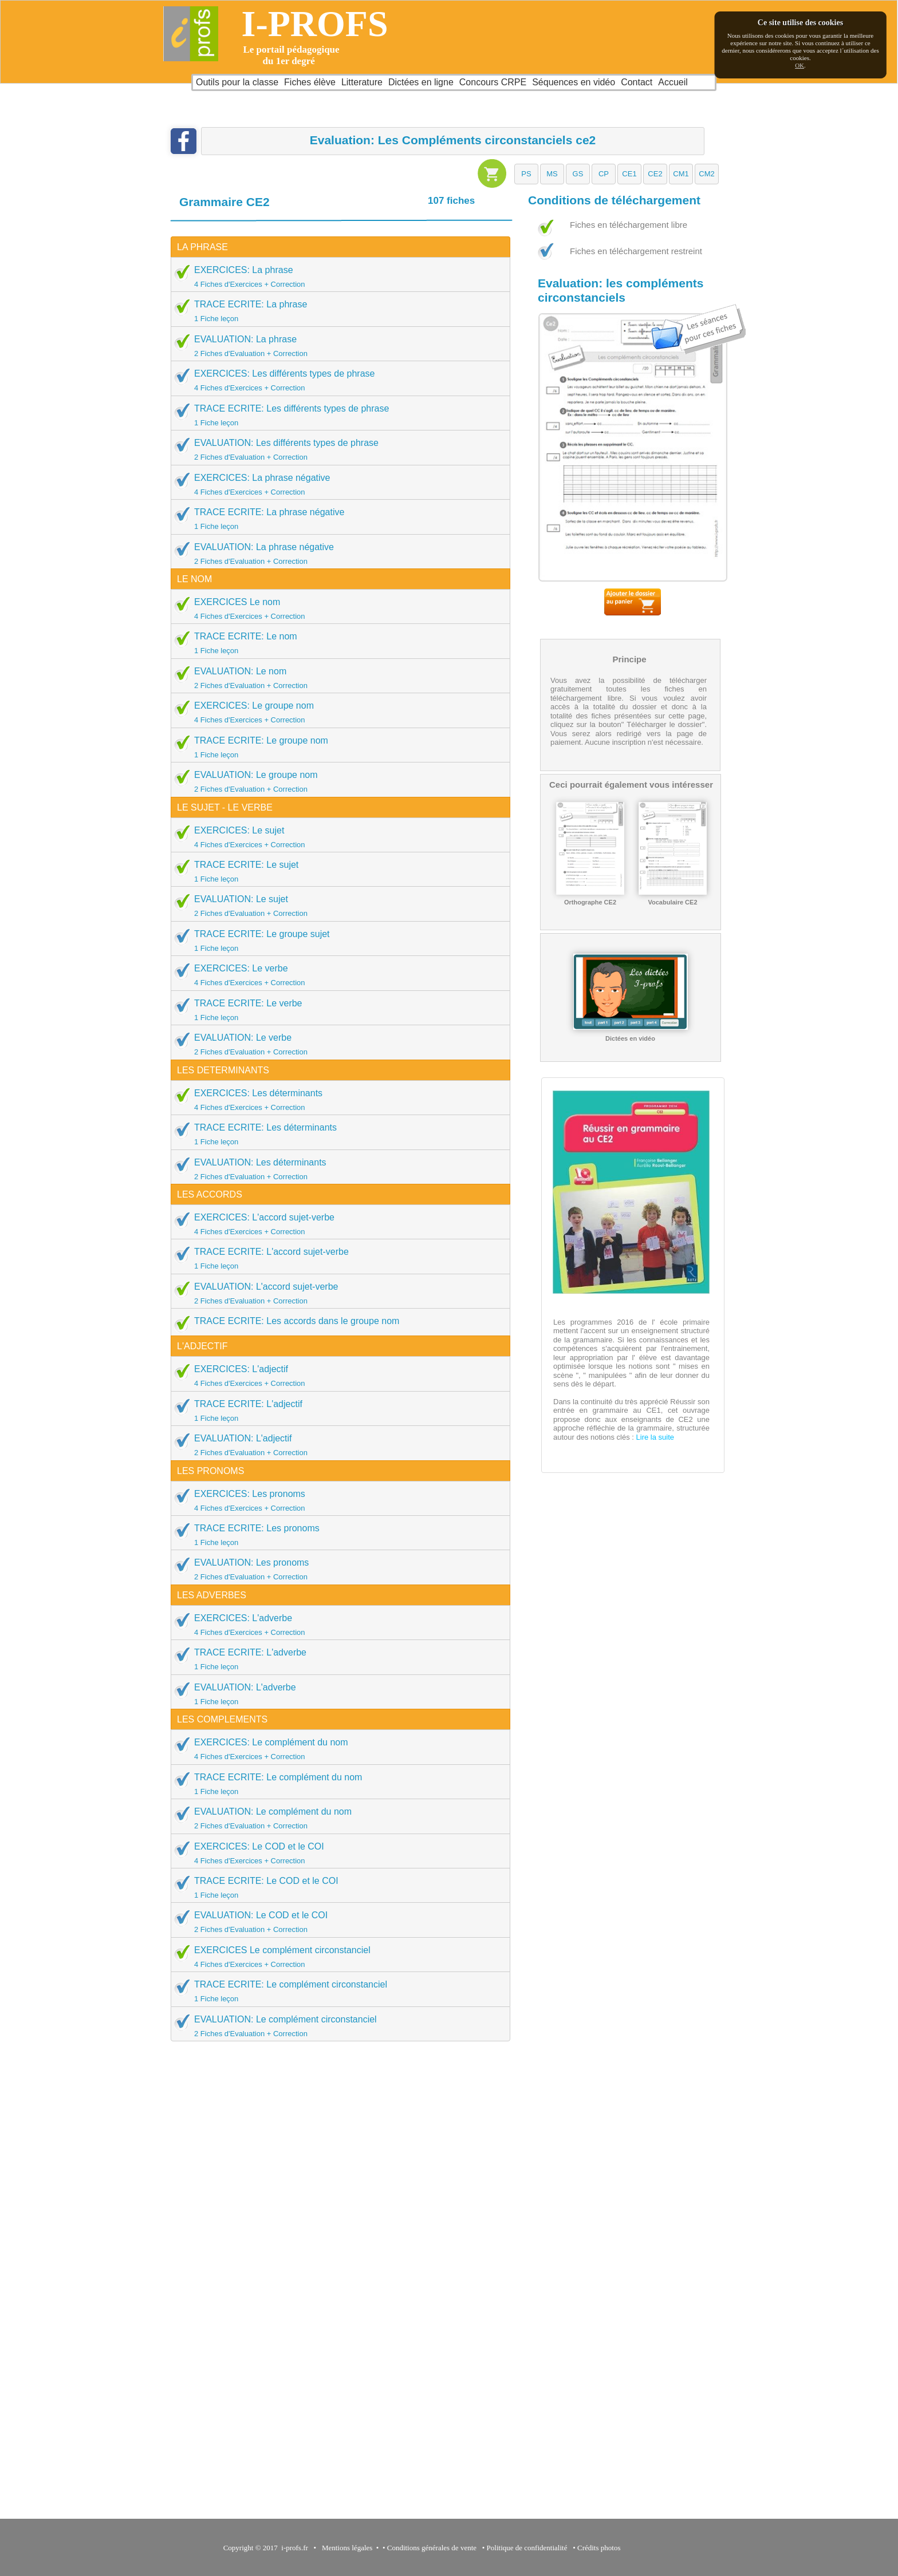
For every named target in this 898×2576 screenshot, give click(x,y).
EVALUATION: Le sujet (336, 906)
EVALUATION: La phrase (336, 346)
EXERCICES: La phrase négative (336, 484)
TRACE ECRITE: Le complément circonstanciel (336, 1991)
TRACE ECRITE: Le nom (336, 643)
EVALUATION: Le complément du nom (336, 1818)
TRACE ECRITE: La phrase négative (336, 519)
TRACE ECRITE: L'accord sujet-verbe (336, 1258)
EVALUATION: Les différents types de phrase (336, 449)
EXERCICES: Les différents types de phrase (336, 380)
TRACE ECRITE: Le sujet (336, 871)
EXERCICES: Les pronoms (336, 1500)
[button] (526, 174)
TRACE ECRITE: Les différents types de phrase (336, 415)
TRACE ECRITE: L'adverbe (336, 1659)
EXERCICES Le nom (336, 608)
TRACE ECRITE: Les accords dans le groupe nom (286, 1324)
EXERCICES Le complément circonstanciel (336, 1957)
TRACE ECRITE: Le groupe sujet (336, 941)
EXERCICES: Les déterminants (336, 1100)
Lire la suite (654, 1437)
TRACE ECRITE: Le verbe (336, 1010)
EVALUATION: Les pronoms (336, 1569)
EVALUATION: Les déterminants (336, 1169)
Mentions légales (345, 2547)
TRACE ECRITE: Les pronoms (336, 1535)
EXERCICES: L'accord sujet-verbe (336, 1224)
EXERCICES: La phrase (336, 276)
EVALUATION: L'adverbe (336, 1694)
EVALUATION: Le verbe (336, 1044)
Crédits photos (600, 2547)
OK (799, 65)
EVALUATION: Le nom (336, 678)
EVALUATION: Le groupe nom (336, 781)
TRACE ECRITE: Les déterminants (336, 1134)
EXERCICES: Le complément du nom (336, 1749)
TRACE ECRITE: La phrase (336, 311)
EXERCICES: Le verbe (336, 975)
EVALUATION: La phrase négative (336, 554)
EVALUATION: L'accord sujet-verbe (336, 1293)
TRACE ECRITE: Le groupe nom (336, 747)
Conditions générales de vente (431, 2547)
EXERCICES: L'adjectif (336, 1376)
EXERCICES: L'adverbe (336, 1625)
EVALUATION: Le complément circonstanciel (336, 2026)
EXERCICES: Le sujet (336, 837)
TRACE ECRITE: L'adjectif (336, 1410)
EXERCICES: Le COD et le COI (336, 1853)
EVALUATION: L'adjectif (336, 1445)
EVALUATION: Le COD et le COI (336, 1922)
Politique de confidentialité (527, 2547)
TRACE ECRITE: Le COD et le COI (336, 1887)
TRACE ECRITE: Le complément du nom (336, 1784)
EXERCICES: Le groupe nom (336, 712)
